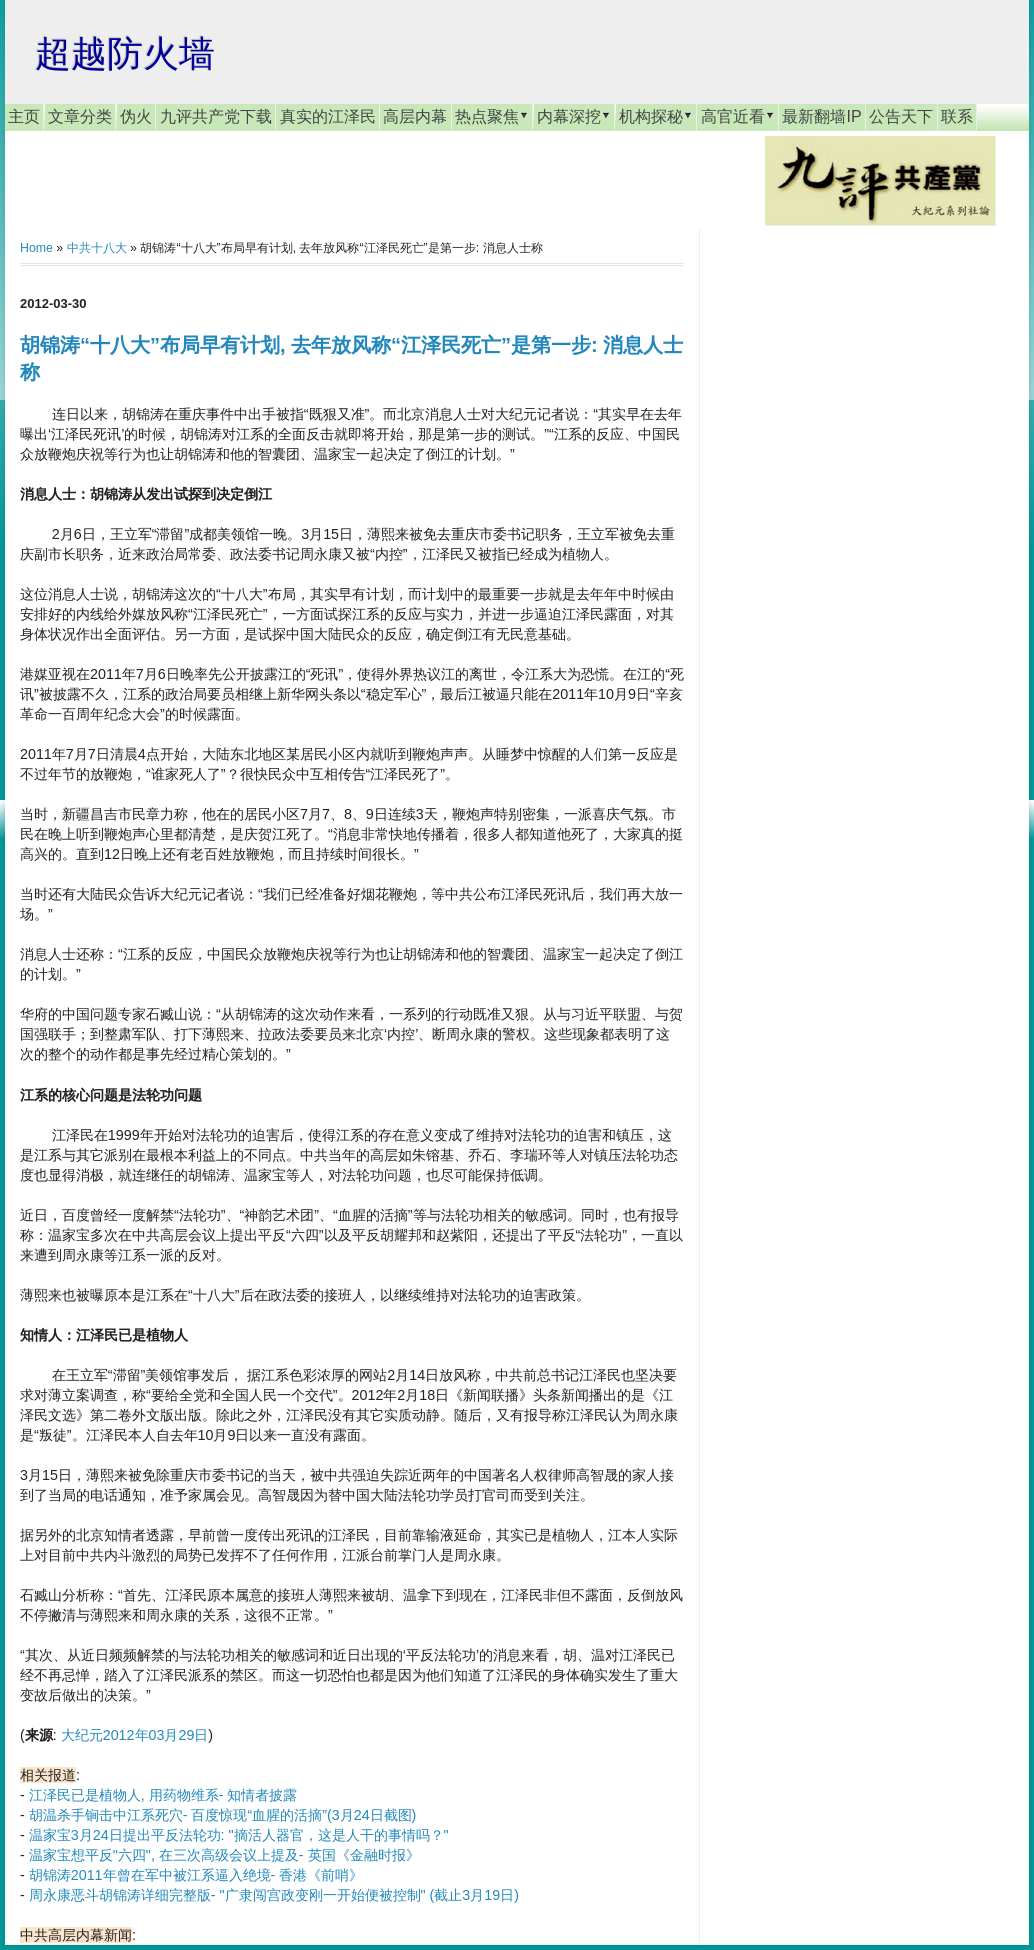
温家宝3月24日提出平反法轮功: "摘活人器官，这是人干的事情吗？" (239, 1835)
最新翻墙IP (821, 116)
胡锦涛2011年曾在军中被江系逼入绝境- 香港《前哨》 (196, 1875)
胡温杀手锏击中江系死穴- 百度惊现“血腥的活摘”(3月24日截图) (223, 1815)
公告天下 (901, 116)
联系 (957, 116)
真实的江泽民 (328, 116)
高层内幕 (415, 116)
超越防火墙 (125, 53)
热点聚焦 (492, 116)
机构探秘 (656, 116)
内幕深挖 (574, 116)
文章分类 (80, 116)
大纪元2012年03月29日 (135, 1735)
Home (36, 248)
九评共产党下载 (216, 116)
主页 (24, 116)
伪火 (136, 116)
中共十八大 (97, 248)
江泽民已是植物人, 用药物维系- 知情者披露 (163, 1795)
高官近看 (738, 116)
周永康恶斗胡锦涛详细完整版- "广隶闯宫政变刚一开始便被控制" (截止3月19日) (274, 1895)
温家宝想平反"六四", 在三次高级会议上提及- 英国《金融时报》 (224, 1855)
